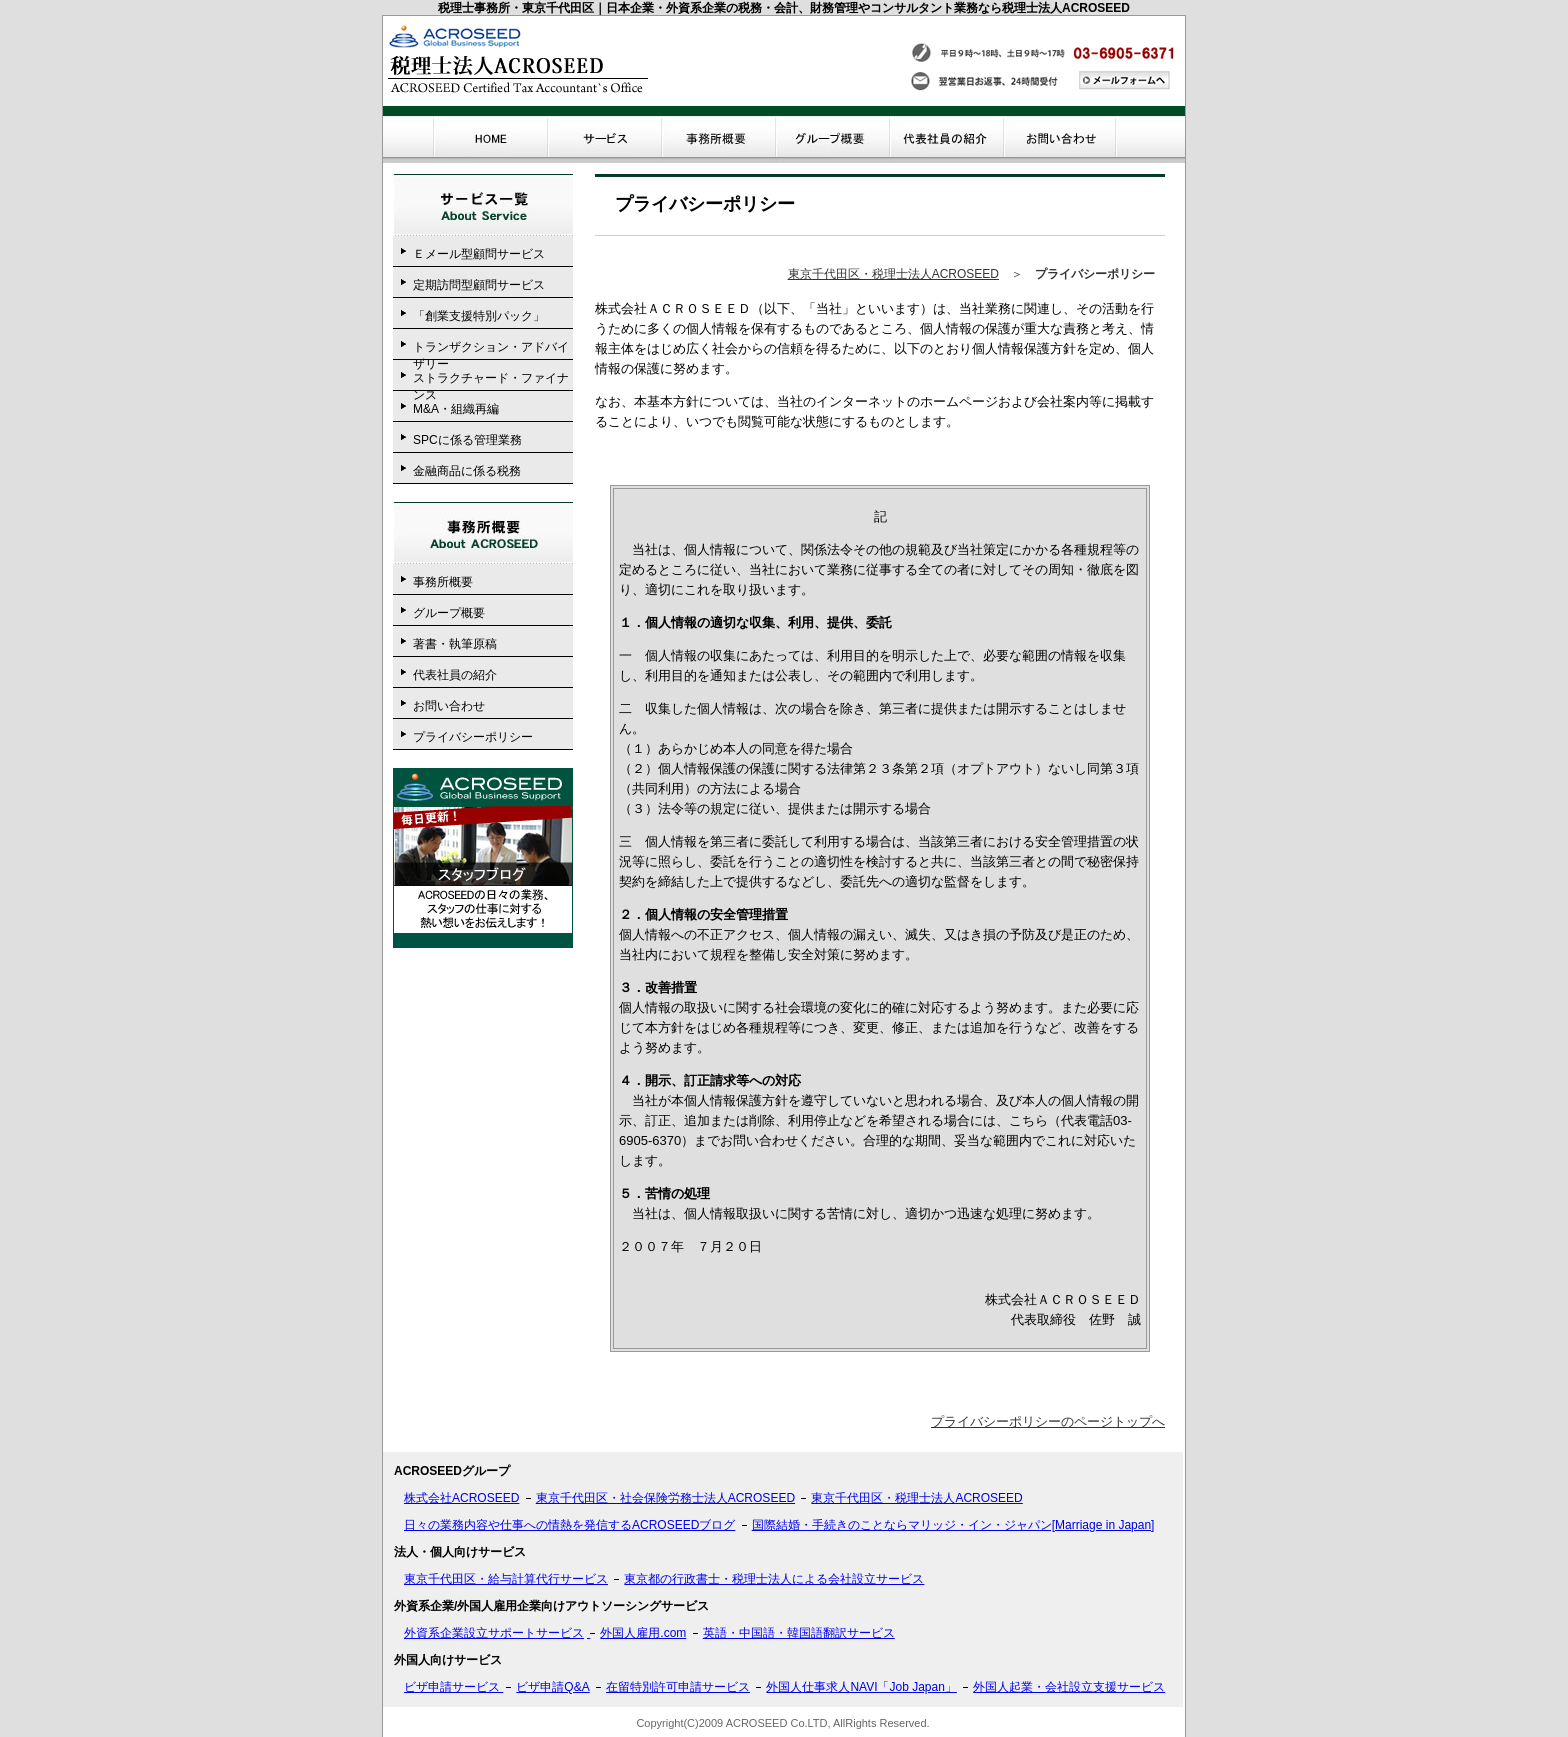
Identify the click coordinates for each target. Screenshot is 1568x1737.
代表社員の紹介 (455, 675)
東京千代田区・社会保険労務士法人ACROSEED (665, 1498)
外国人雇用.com (643, 1633)
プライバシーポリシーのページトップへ (1048, 1421)
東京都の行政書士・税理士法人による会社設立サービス (774, 1579)
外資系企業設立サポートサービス (494, 1633)
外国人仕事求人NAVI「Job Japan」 (861, 1687)
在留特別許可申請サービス (678, 1687)
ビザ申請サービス (453, 1687)
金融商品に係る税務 (467, 471)
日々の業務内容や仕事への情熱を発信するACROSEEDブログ (569, 1525)
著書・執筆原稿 (455, 644)
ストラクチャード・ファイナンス (491, 381)
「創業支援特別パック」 (479, 316)
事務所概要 (443, 582)
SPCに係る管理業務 (467, 440)
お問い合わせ (449, 706)
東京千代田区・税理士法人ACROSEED (893, 274)
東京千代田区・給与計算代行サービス (506, 1579)
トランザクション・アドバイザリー (491, 350)
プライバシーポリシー (473, 737)
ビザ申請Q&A (552, 1687)
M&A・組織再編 (456, 409)
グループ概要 (449, 613)
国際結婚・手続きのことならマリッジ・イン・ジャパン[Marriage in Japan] (953, 1525)
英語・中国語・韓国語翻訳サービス (799, 1633)
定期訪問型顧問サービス (479, 285)
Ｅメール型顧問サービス (479, 254)
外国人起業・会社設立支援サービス (1069, 1687)
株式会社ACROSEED (461, 1498)
